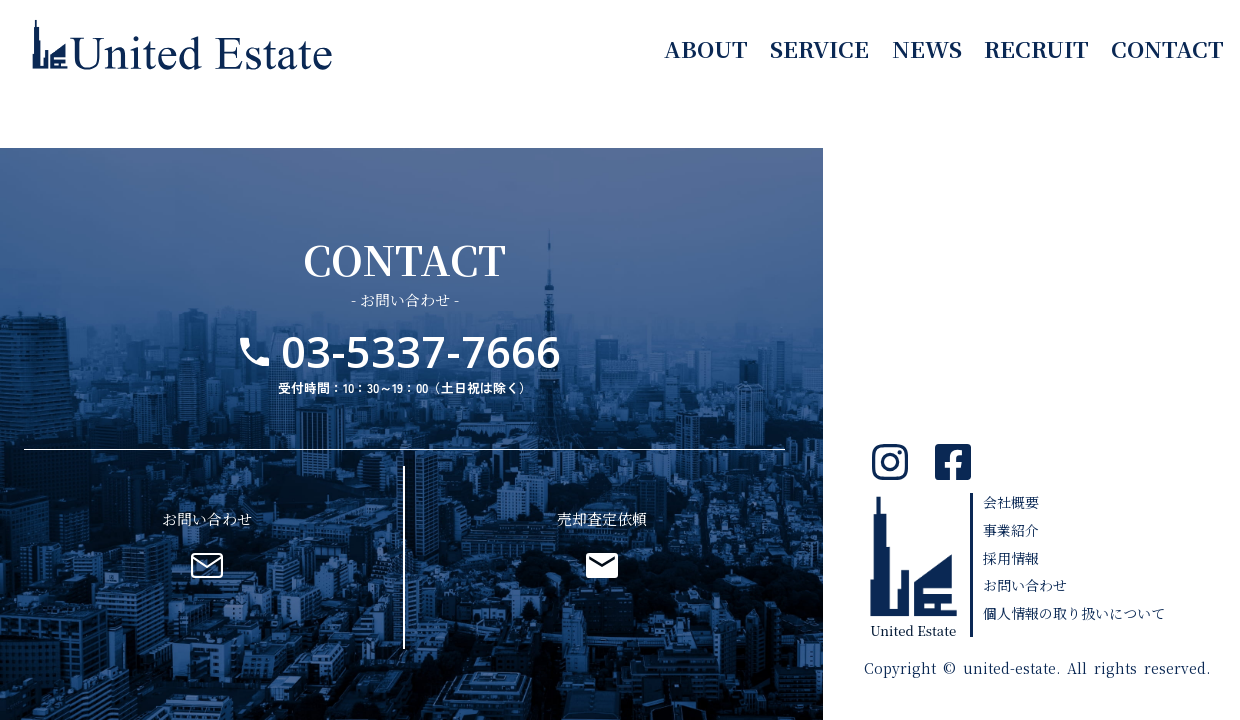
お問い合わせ (1025, 585)
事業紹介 (1011, 530)
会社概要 (1011, 502)
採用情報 (1011, 558)
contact (1167, 48)
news (927, 48)
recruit (1036, 48)
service (819, 48)
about (706, 48)
